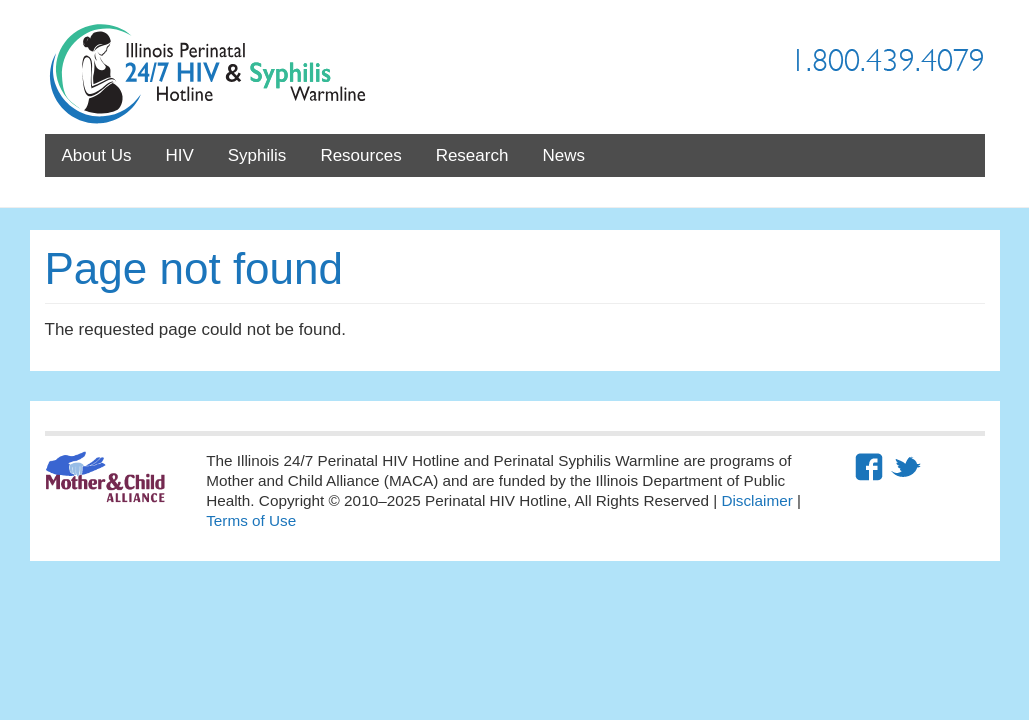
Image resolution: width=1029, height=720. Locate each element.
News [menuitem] (563, 155)
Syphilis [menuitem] (257, 155)
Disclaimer (756, 500)
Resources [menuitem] (360, 155)
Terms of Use (251, 520)
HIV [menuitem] (179, 155)
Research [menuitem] (472, 155)
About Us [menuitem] (97, 155)
